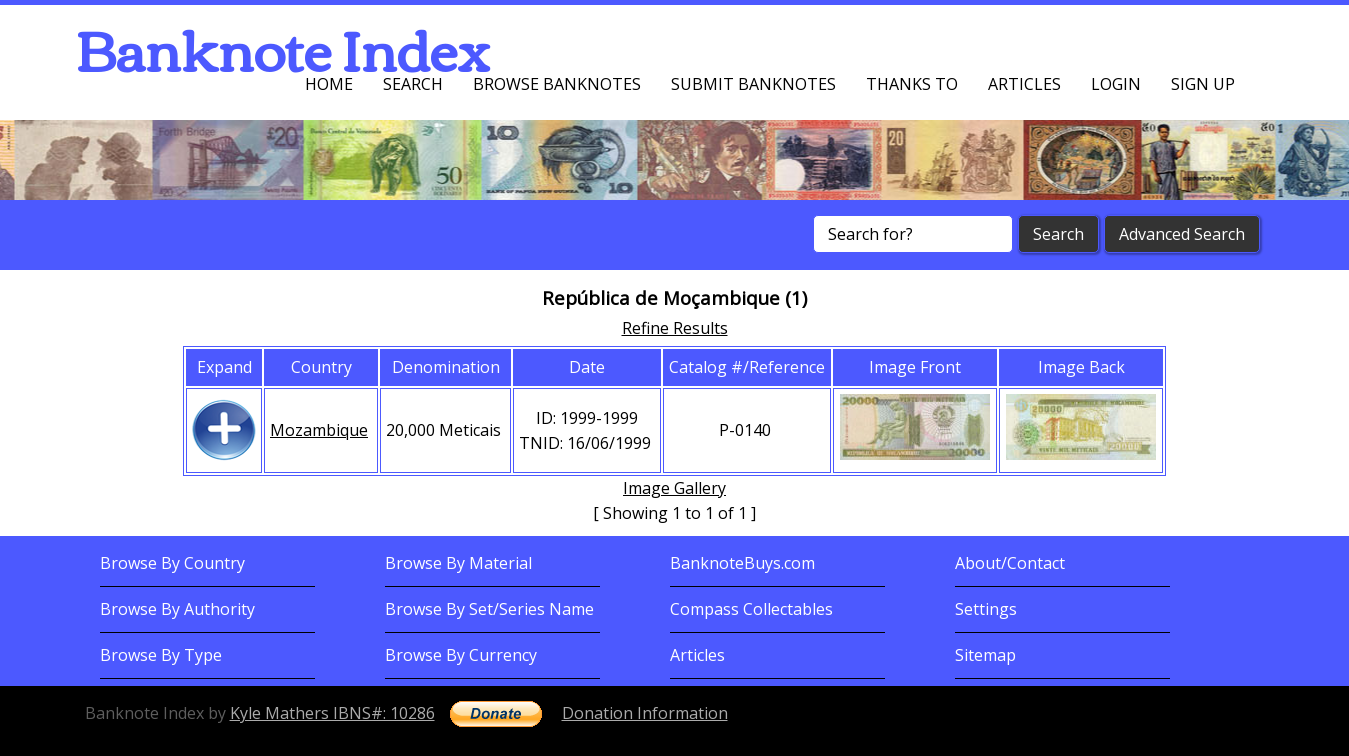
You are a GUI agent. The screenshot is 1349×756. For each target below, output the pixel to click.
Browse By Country (172, 563)
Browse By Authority (177, 609)
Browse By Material (458, 563)
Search (413, 84)
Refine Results (675, 328)
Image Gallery (674, 488)
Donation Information (645, 713)
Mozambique (319, 430)
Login (1116, 84)
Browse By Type (161, 655)
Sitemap (985, 655)
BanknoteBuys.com (742, 563)
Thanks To (912, 84)
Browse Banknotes (557, 84)
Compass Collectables (751, 609)
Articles (1024, 84)
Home (329, 84)
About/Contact (1010, 563)
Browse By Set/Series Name (489, 609)
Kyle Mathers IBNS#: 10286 (332, 713)
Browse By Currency (461, 655)
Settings (986, 609)
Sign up (1203, 84)
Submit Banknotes (753, 84)
